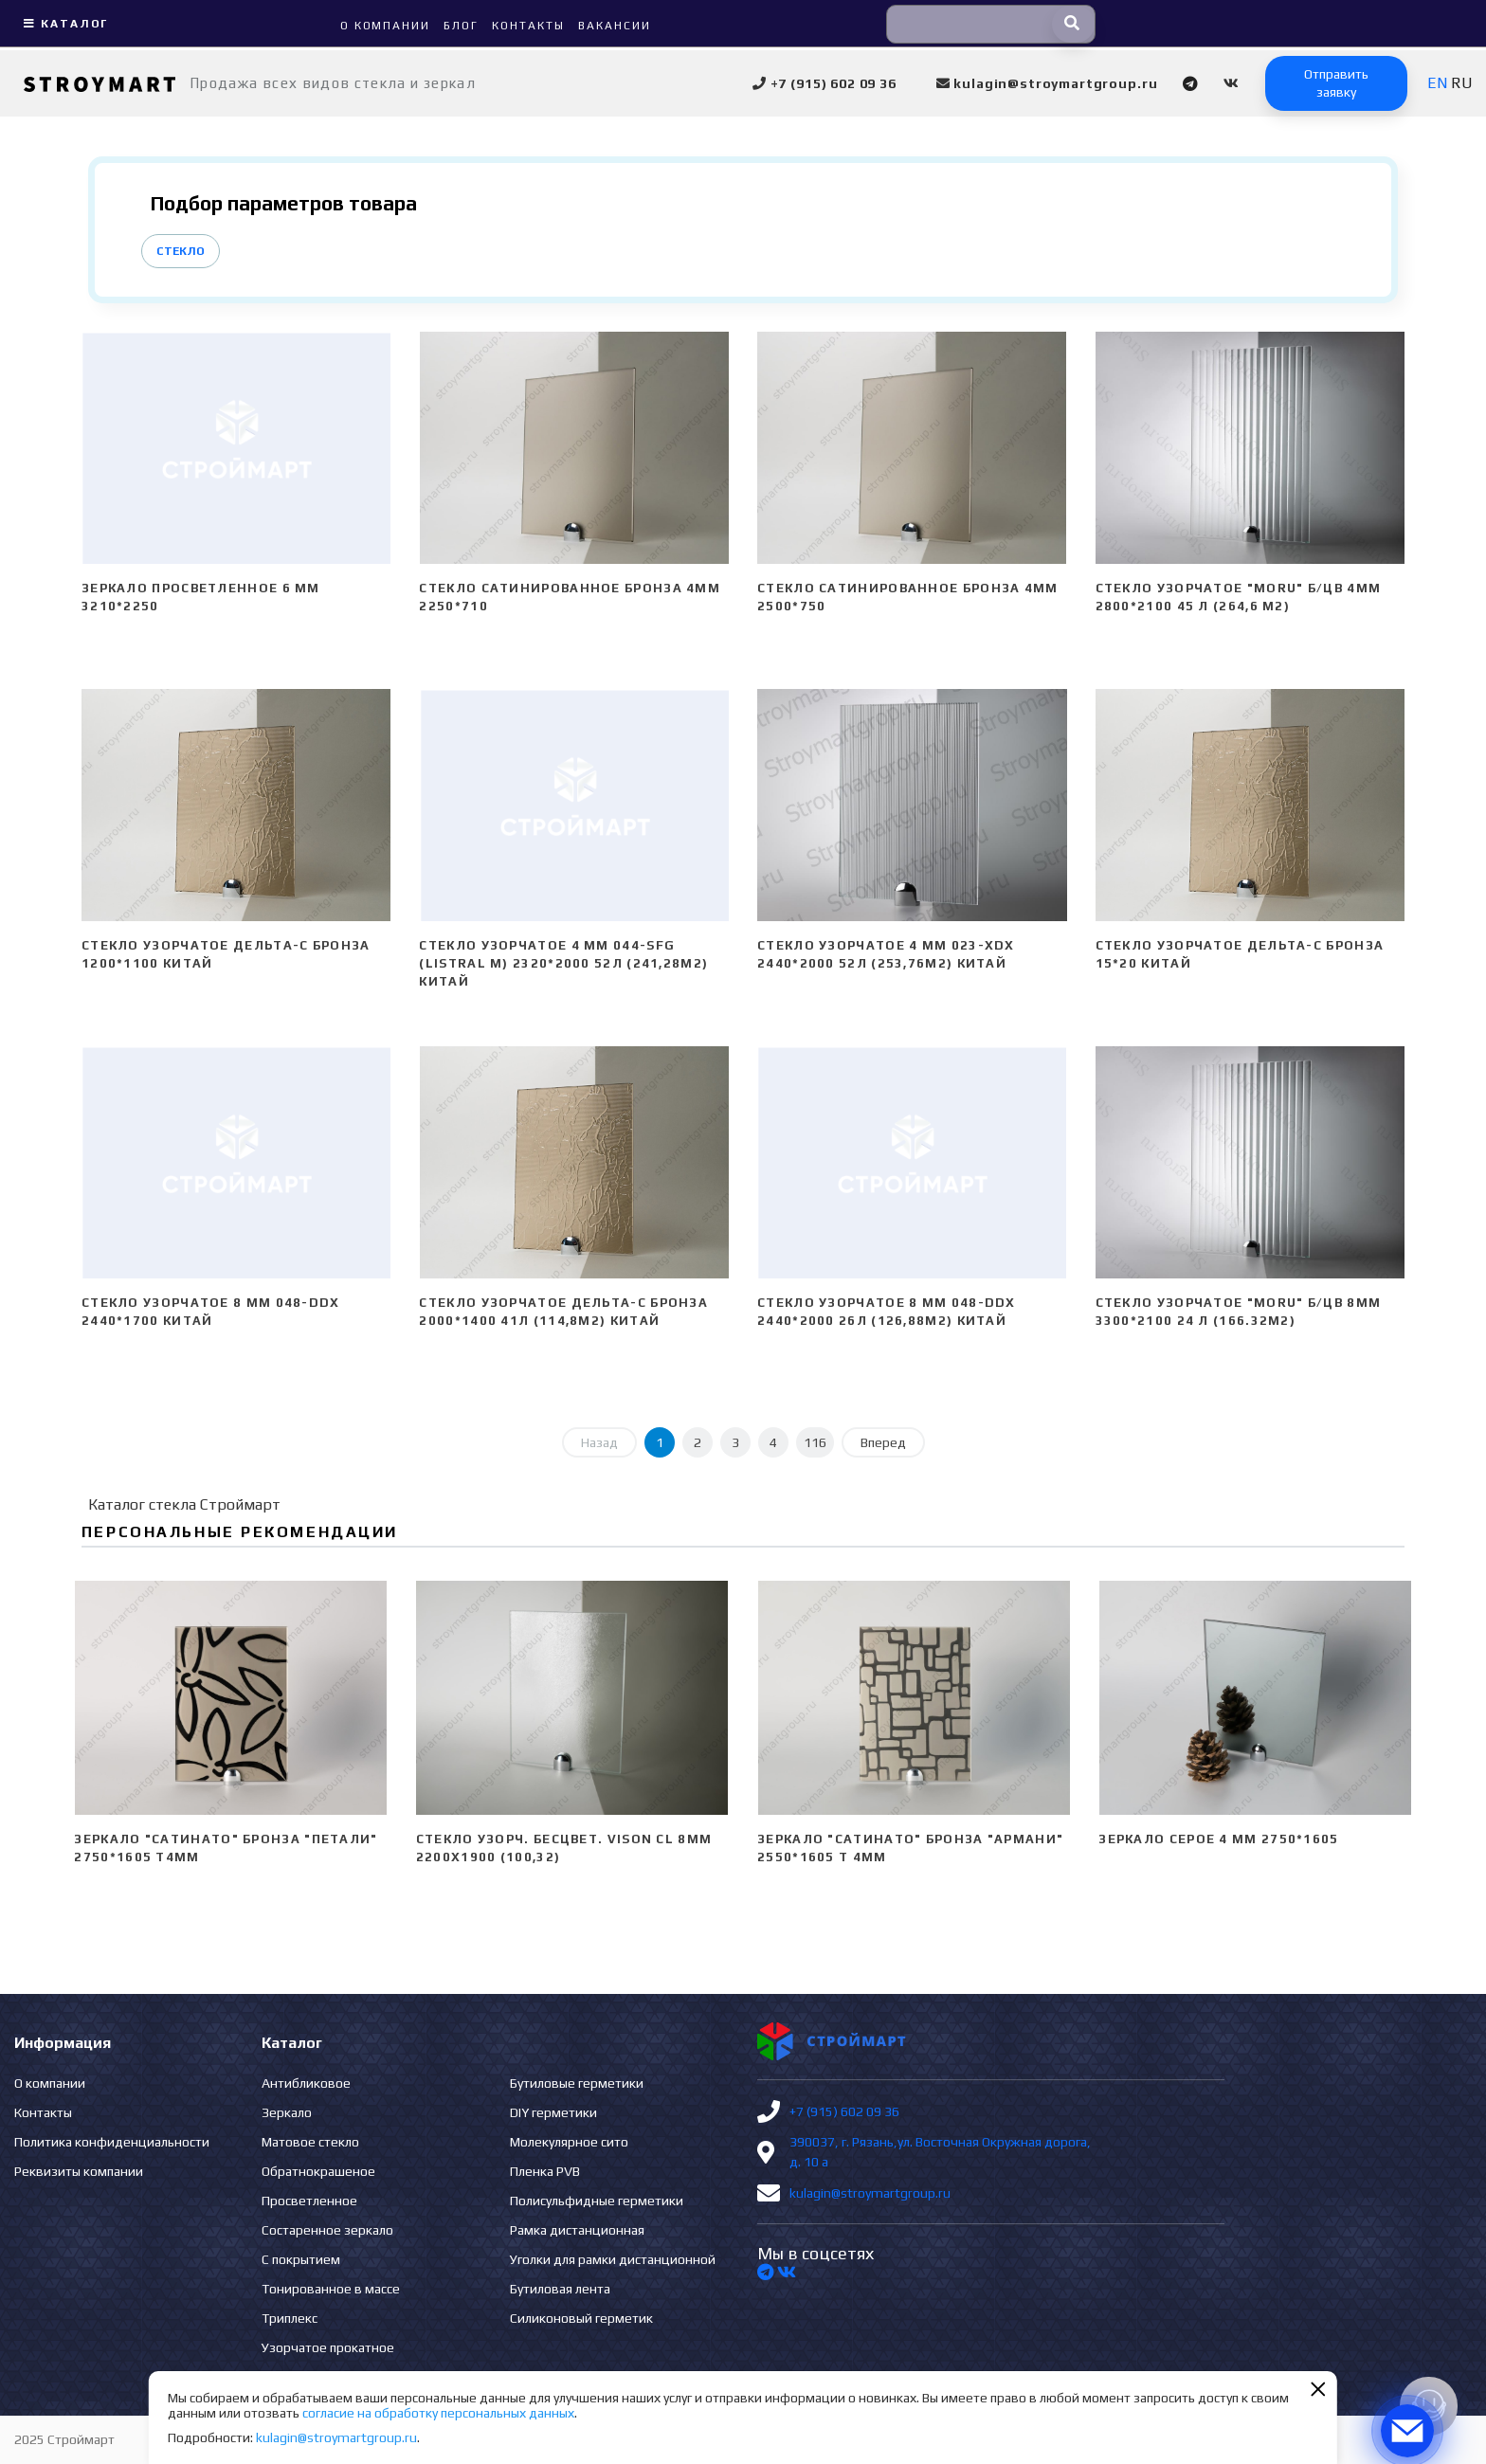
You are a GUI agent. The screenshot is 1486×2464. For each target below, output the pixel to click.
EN (1437, 83)
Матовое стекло (310, 2141)
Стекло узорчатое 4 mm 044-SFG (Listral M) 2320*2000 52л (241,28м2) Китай (563, 963)
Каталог (63, 23)
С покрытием (301, 2259)
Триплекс (289, 2318)
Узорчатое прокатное (328, 2347)
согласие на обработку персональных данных (438, 2412)
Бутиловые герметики (576, 2083)
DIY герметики (553, 2112)
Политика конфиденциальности (111, 2141)
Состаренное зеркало (327, 2230)
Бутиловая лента (560, 2288)
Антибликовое (306, 2083)
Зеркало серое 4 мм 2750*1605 (1218, 1839)
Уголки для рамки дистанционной (613, 2259)
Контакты (43, 2112)
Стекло (180, 251)
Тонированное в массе (331, 2288)
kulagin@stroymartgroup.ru (870, 2193)
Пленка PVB (545, 2171)
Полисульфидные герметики (596, 2200)
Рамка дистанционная (577, 2230)
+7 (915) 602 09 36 (844, 2111)
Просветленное (309, 2200)
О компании (49, 2083)
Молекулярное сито (569, 2141)
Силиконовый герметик (581, 2318)
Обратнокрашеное (318, 2171)
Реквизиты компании (78, 2171)
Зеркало (287, 2112)
